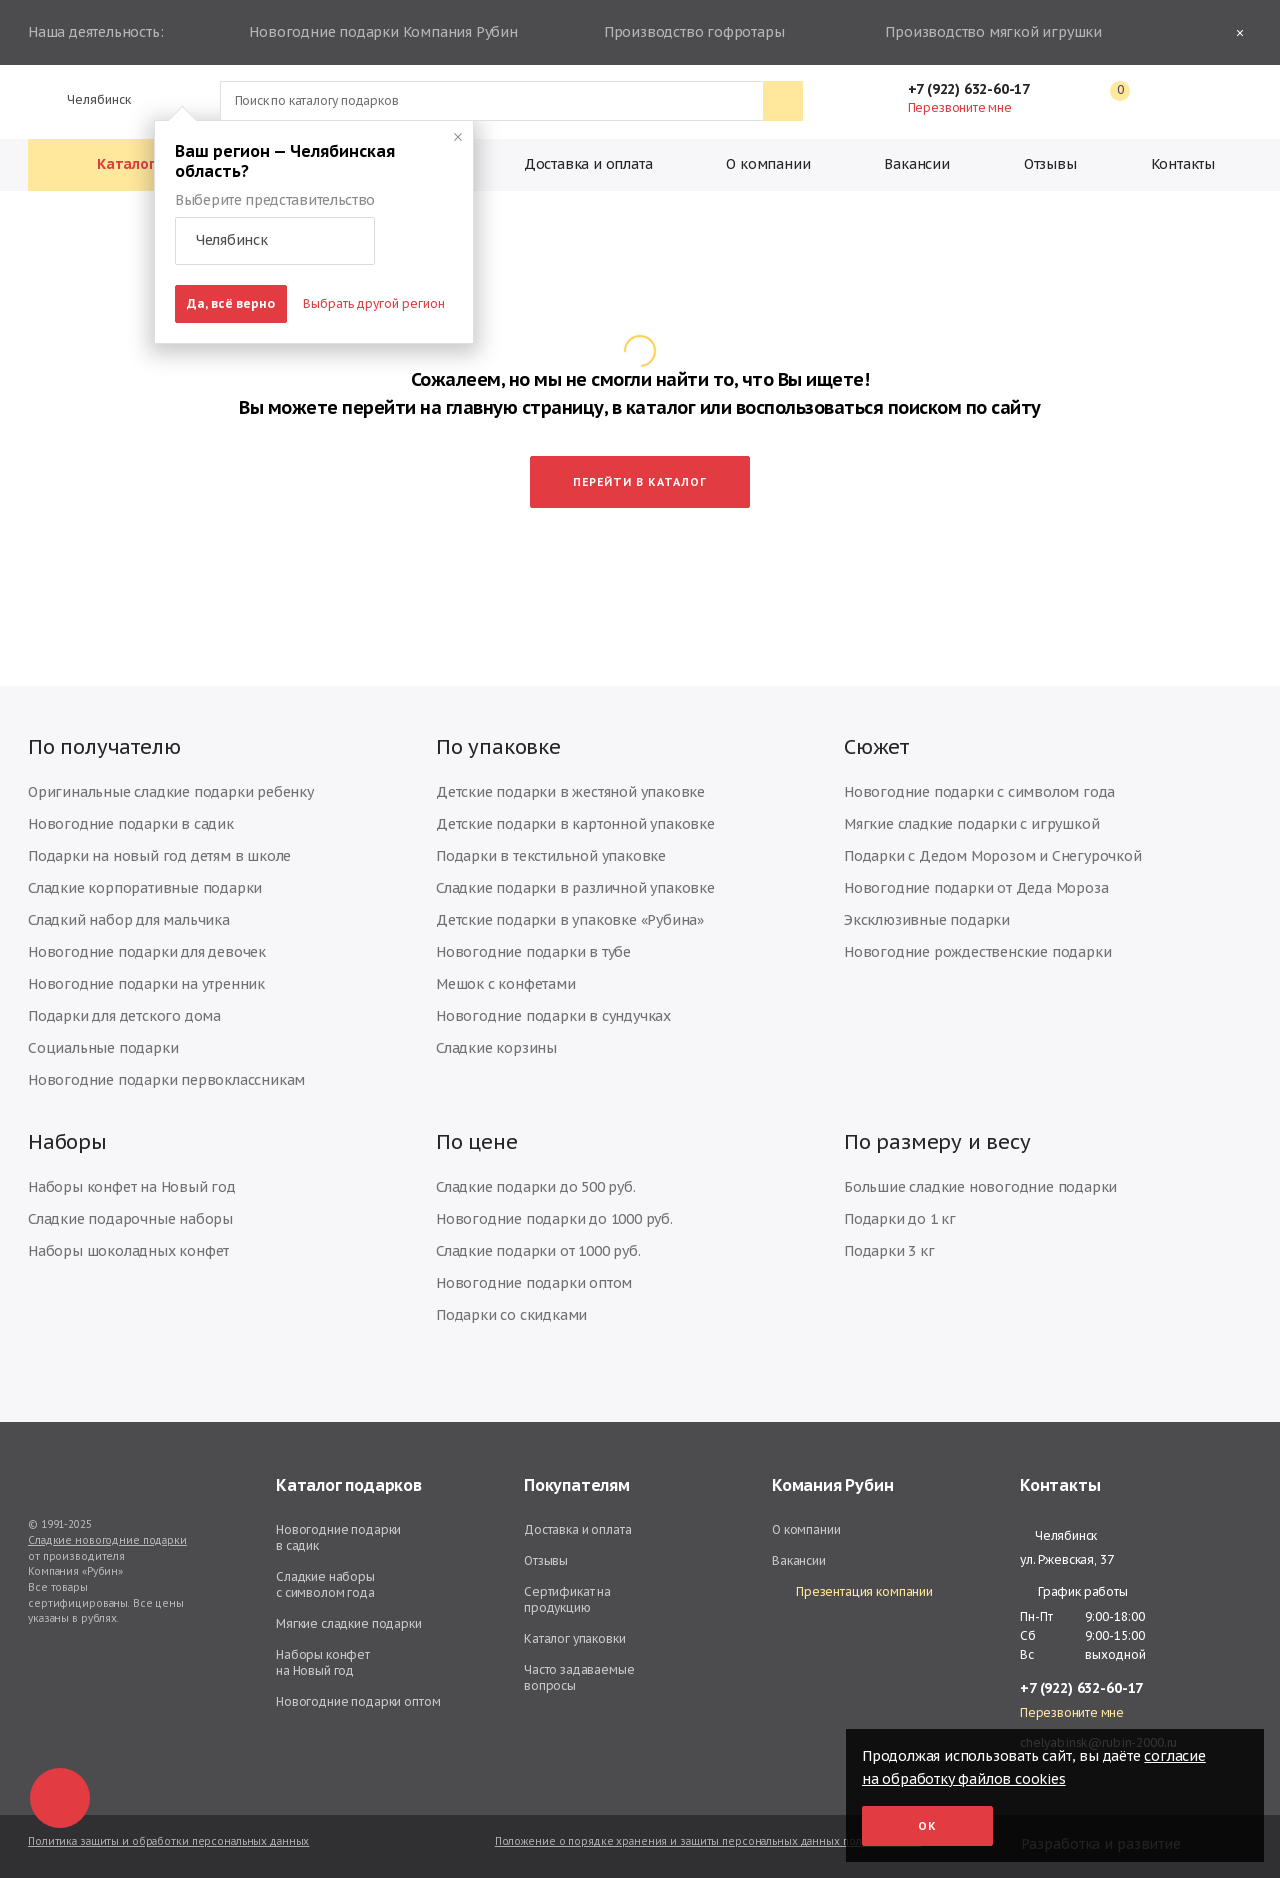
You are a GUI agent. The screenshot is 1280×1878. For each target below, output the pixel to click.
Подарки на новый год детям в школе (159, 856)
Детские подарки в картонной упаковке (575, 824)
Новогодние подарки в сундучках (553, 1016)
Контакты (1183, 164)
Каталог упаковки (575, 1638)
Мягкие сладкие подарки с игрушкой (971, 824)
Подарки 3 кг (889, 1251)
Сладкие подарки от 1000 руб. (538, 1251)
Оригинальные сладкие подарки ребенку (171, 792)
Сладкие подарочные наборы (130, 1219)
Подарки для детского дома (124, 1016)
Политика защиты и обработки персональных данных (168, 1841)
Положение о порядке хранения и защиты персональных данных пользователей (708, 1841)
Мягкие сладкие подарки (349, 1623)
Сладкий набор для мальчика (129, 920)
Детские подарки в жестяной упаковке (570, 792)
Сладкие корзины (496, 1048)
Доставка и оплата (588, 164)
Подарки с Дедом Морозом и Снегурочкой (993, 856)
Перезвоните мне (960, 107)
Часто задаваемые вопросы (579, 1677)
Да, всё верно (231, 303)
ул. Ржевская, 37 (1067, 1559)
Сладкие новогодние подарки (107, 1540)
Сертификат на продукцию (567, 1599)
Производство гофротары (691, 33)
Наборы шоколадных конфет (128, 1251)
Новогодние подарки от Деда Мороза (976, 888)
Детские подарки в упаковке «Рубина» (570, 920)
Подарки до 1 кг (900, 1219)
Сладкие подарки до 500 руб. (536, 1187)
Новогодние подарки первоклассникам (166, 1080)
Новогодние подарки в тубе (533, 952)
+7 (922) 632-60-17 (979, 89)
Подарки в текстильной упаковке (551, 856)
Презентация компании (852, 1592)
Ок (927, 1826)
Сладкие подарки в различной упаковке (575, 888)
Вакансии (916, 164)
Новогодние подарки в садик (131, 824)
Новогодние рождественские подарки (977, 952)
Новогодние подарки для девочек (147, 952)
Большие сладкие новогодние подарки (980, 1187)
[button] (275, 241)
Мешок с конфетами (506, 984)
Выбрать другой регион (374, 303)
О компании (768, 164)
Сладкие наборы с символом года (325, 1584)
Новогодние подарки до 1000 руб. (554, 1219)
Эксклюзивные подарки (927, 920)
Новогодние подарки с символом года (979, 792)
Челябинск (90, 99)
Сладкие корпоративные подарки (145, 888)
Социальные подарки (103, 1048)
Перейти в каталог (640, 482)
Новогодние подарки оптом (534, 1283)
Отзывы (1050, 164)
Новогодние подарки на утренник (146, 984)
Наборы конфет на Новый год (132, 1187)
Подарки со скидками (511, 1315)
